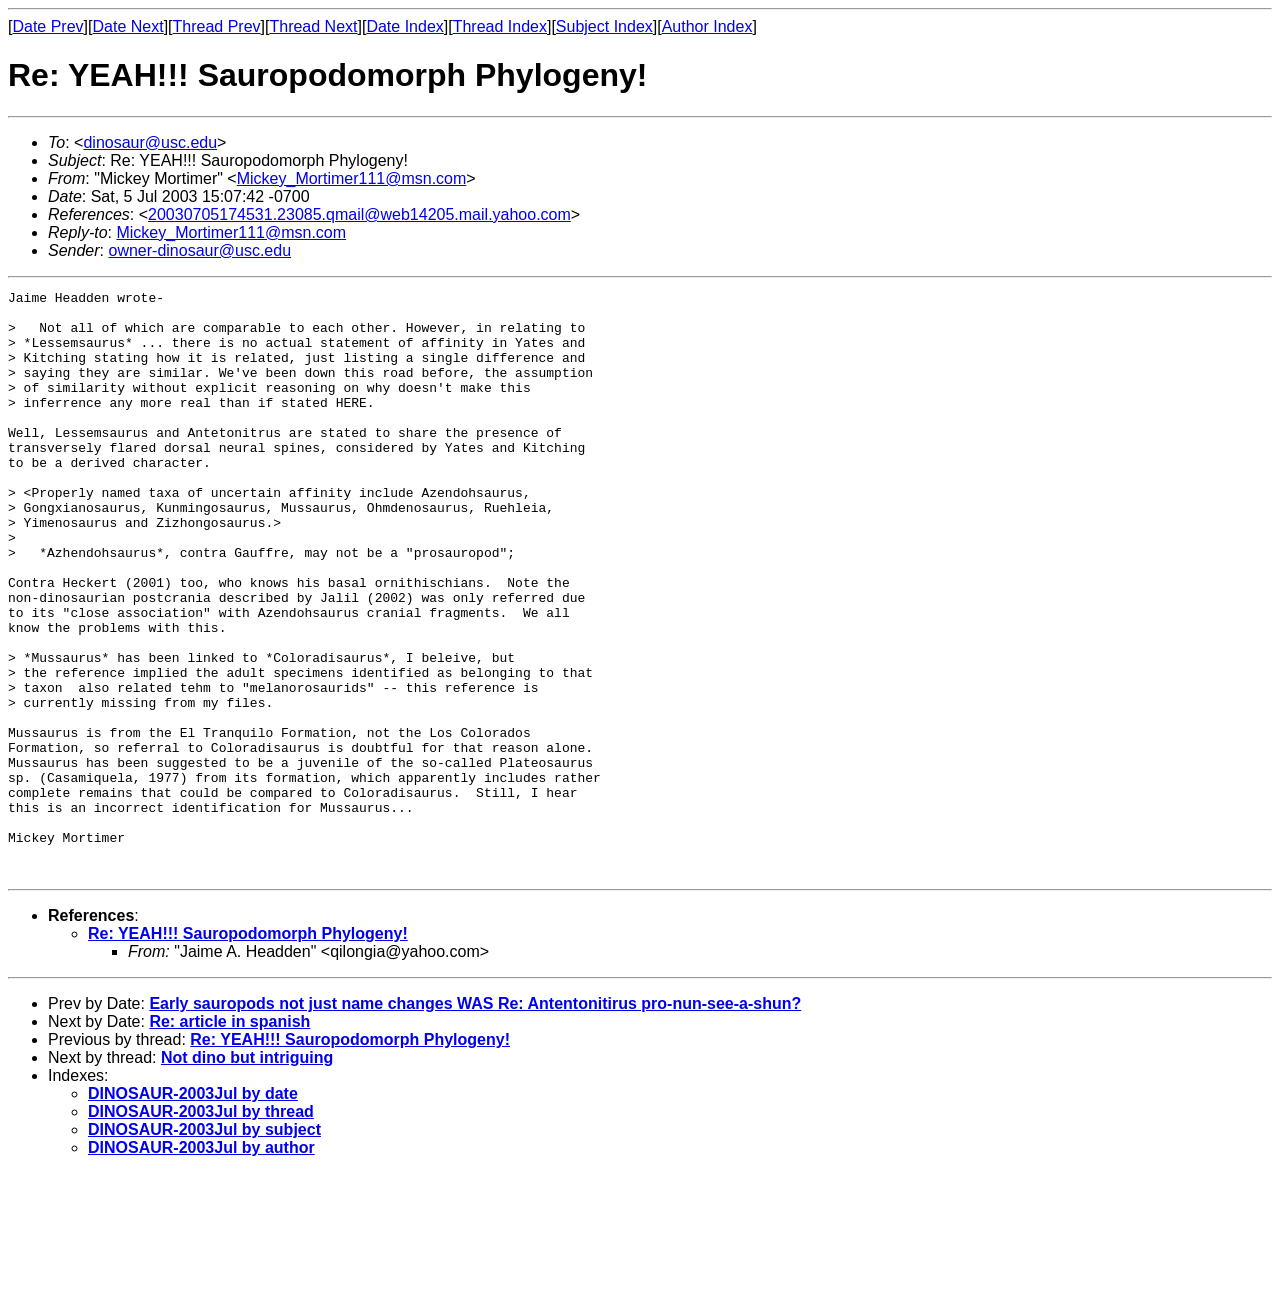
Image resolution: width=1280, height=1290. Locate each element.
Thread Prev (217, 26)
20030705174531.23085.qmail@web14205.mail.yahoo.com (359, 214)
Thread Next (313, 26)
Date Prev (47, 26)
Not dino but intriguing (247, 1174)
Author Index (707, 26)
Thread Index (500, 26)
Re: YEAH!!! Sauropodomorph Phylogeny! (248, 1050)
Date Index (404, 26)
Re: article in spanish (229, 1138)
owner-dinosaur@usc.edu (199, 250)
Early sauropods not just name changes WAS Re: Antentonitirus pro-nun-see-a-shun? (475, 1120)
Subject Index (604, 26)
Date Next (127, 26)
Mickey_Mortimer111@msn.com (352, 178)
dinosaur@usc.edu (150, 142)
